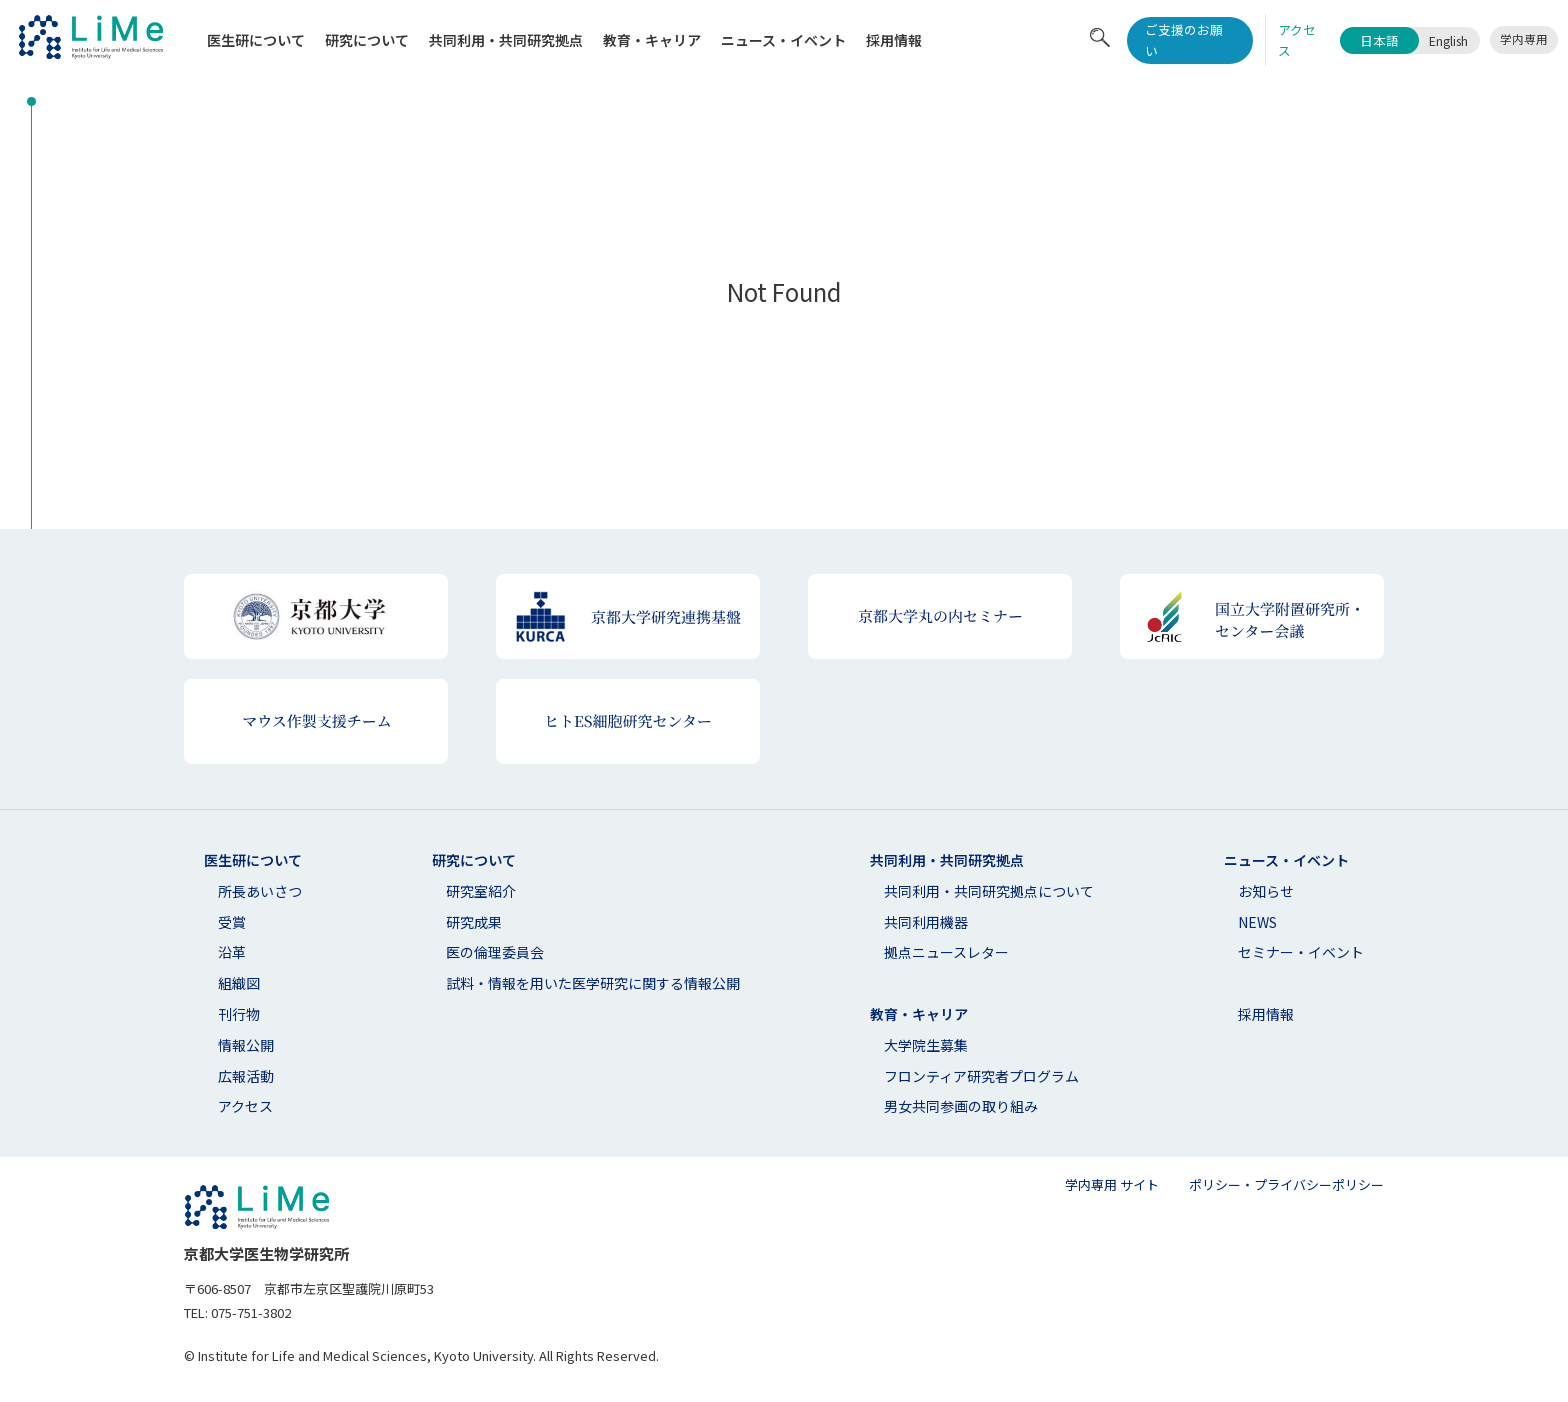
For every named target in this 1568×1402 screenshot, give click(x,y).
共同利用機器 (926, 922)
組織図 (239, 983)
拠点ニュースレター (946, 952)
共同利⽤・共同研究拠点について (989, 891)
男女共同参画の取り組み (961, 1106)
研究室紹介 (481, 891)
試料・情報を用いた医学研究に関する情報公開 (593, 983)
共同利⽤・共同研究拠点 (506, 40)
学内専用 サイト (1112, 1184)
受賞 (232, 922)
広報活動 (246, 1076)
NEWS (1257, 922)
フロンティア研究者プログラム (981, 1076)
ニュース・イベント (783, 40)
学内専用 (1524, 39)
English (1448, 40)
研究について (367, 40)
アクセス (245, 1106)
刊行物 (239, 1014)
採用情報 (894, 40)
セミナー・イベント (1301, 952)
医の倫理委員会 (495, 952)
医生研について (256, 40)
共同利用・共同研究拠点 (947, 860)
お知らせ (1266, 891)
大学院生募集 (926, 1045)
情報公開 (246, 1045)
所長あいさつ (260, 891)
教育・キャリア (652, 40)
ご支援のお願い (1184, 40)
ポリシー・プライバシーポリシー (1286, 1184)
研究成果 (474, 922)
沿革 (232, 952)
